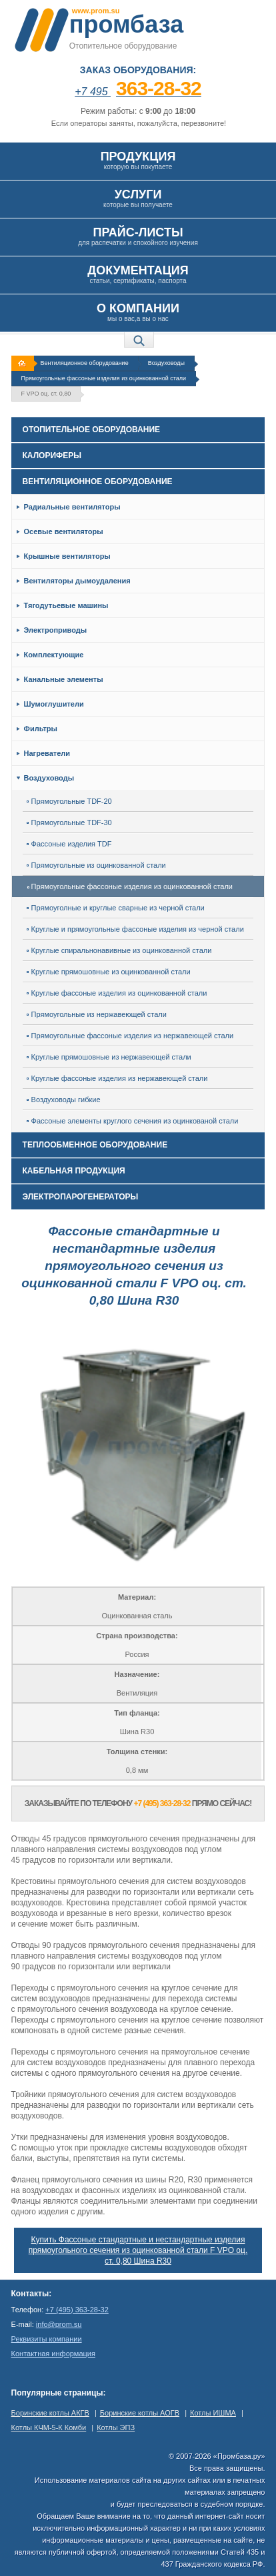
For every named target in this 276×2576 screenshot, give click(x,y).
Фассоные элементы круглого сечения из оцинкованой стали (133, 1121)
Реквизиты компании (46, 2339)
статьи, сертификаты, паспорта (138, 274)
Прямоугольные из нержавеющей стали (97, 1014)
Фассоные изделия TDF (69, 844)
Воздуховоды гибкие (64, 1100)
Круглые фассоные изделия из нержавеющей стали (117, 1078)
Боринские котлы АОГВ (139, 2413)
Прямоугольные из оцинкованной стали (96, 865)
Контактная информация (53, 2354)
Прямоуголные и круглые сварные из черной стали (116, 908)
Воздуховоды (166, 363)
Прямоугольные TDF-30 (69, 822)
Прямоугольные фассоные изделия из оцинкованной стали (103, 378)
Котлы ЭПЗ (116, 2427)
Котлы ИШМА (213, 2413)
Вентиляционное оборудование (85, 363)
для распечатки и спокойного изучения (138, 236)
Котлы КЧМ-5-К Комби (49, 2427)
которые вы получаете (138, 198)
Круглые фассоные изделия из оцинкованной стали (117, 993)
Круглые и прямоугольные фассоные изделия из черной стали (135, 929)
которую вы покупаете (138, 160)
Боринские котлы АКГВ (50, 2413)
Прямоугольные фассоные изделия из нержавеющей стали (130, 1036)
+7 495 (138, 91)
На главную (24, 363)
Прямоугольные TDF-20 (69, 801)
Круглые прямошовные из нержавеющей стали (109, 1057)
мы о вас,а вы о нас (138, 312)
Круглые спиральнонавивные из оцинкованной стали (119, 950)
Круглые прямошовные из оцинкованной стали (109, 972)
